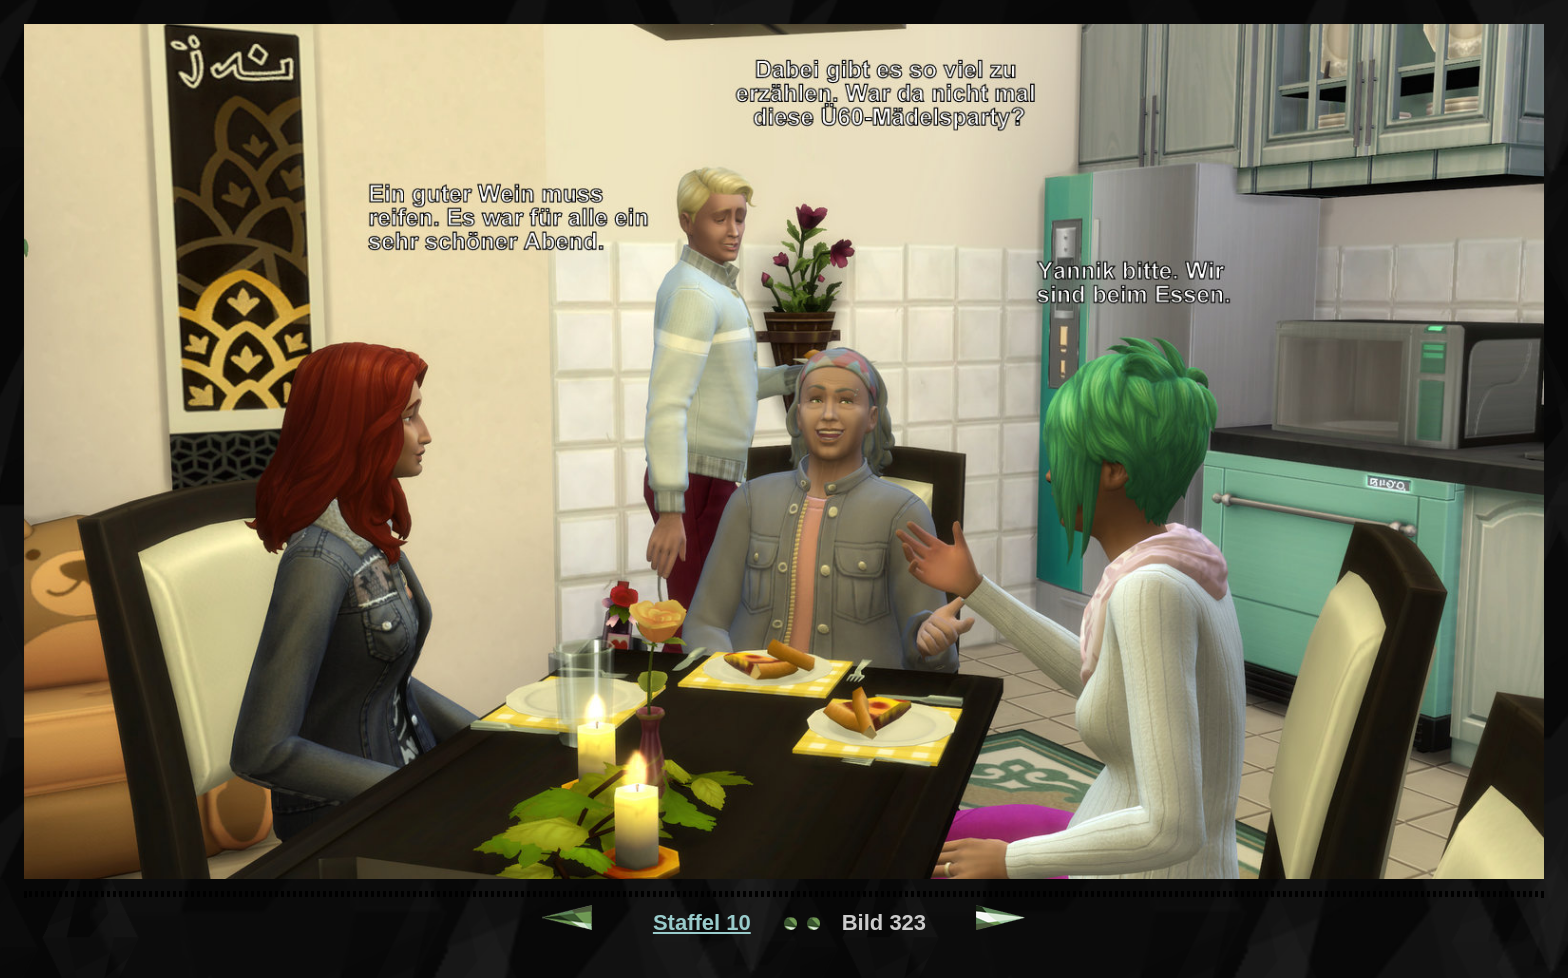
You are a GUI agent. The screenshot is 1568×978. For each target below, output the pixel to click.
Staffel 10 (702, 922)
